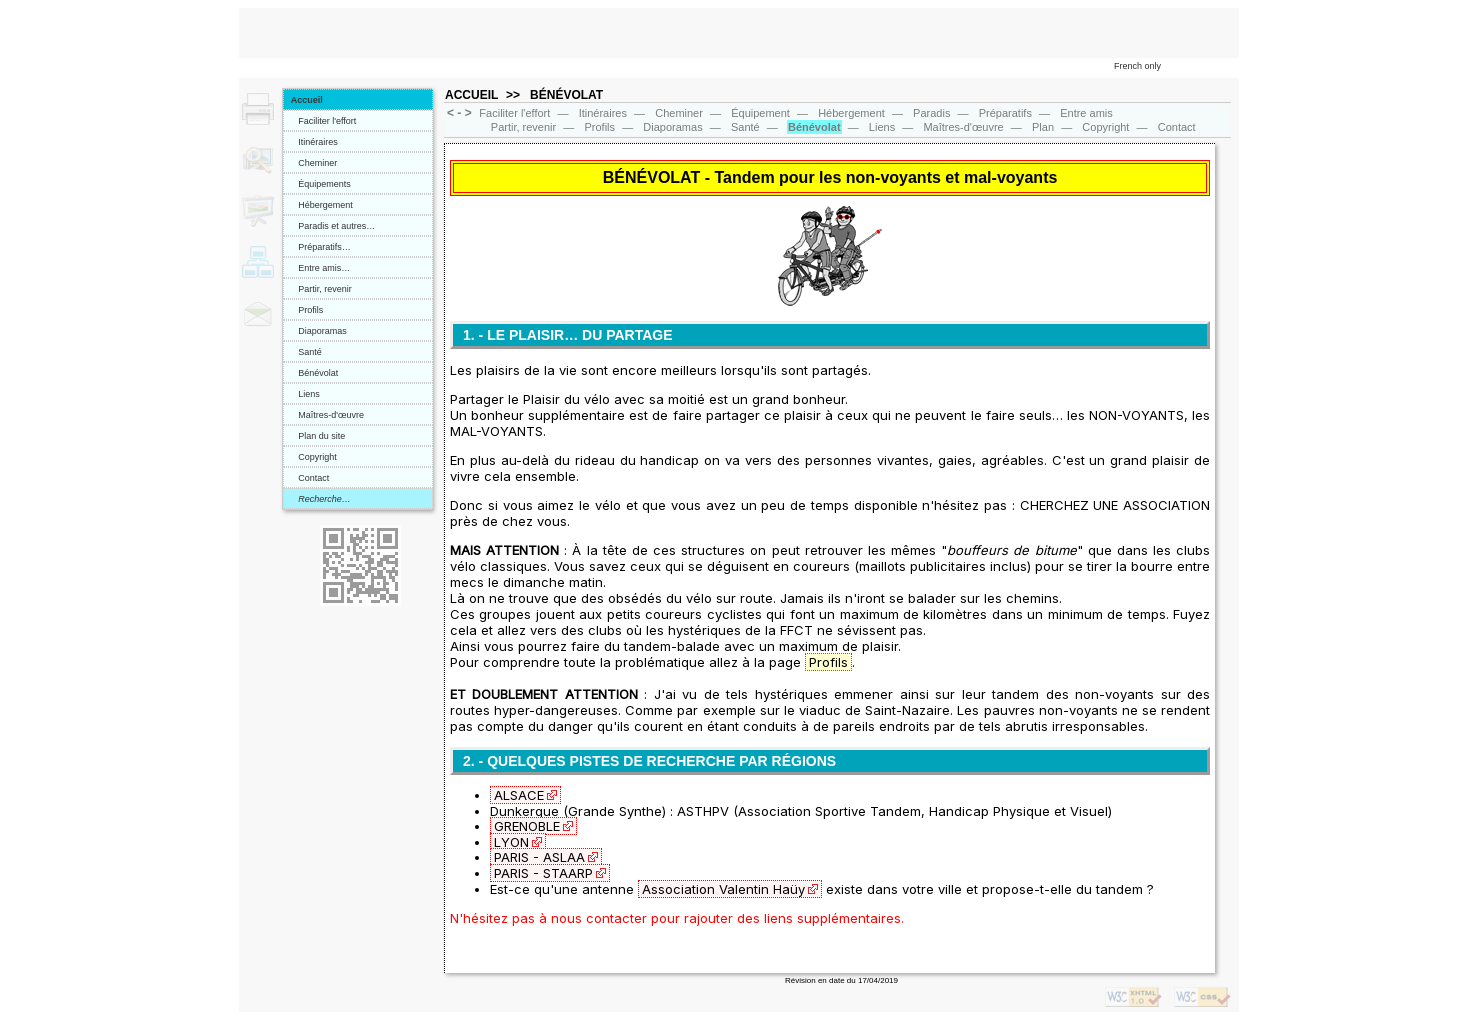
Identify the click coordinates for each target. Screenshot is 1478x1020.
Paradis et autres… (333, 226)
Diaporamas (319, 331)
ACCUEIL (471, 95)
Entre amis (1086, 113)
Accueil (307, 100)
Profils (307, 310)
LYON (511, 842)
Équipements (321, 184)
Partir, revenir (321, 289)
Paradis (931, 113)
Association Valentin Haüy (723, 889)
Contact (310, 478)
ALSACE (519, 795)
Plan (1043, 127)
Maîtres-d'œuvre (327, 415)
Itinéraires (314, 142)
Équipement (760, 113)
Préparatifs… (321, 247)
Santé (306, 352)
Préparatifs (1005, 113)
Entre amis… (321, 268)
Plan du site (318, 436)
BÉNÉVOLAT (566, 95)
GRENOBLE (527, 826)
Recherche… (321, 499)
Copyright (314, 457)
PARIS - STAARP (543, 873)
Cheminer (314, 163)
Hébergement (322, 205)
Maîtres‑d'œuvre (963, 127)
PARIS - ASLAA (539, 857)
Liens (305, 394)
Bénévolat (315, 373)
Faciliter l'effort (324, 121)
